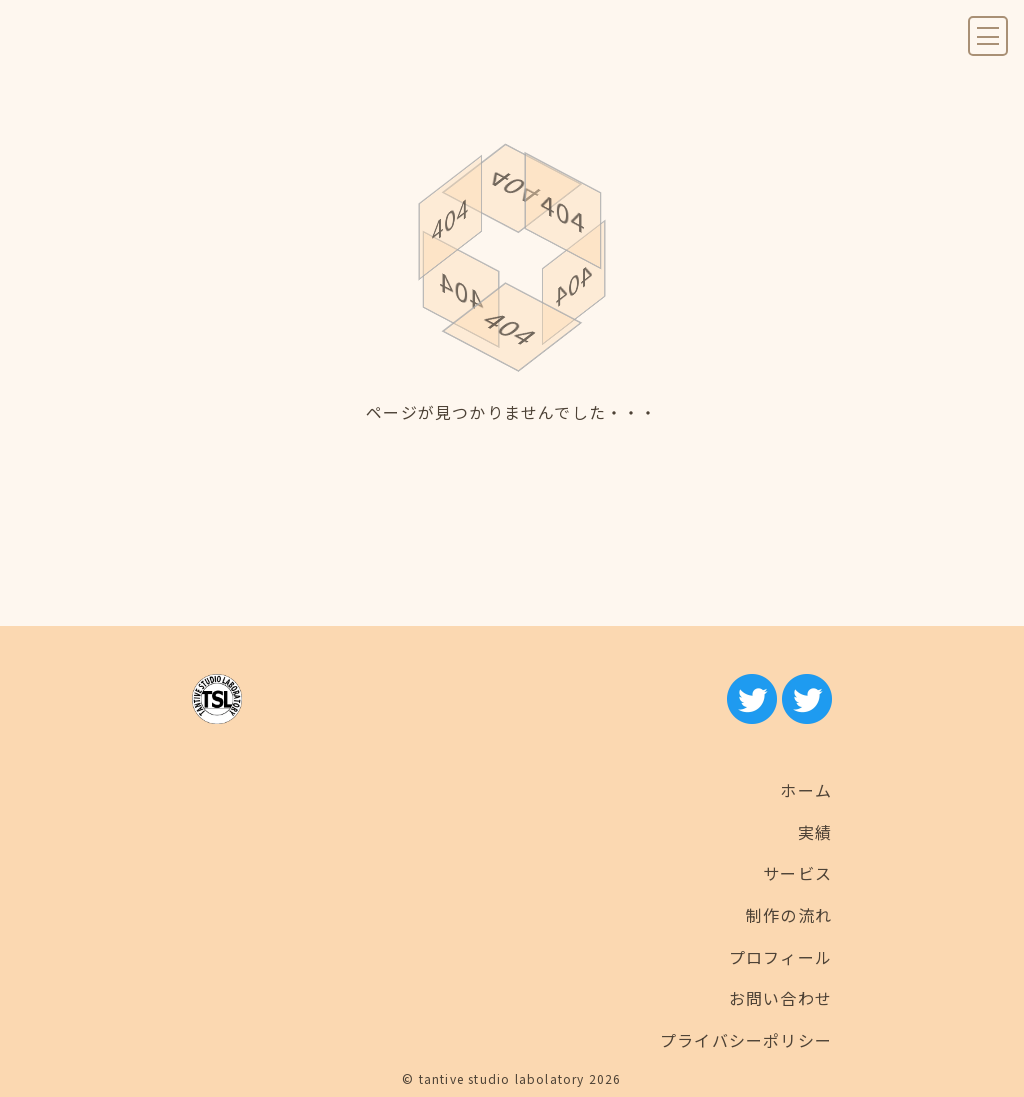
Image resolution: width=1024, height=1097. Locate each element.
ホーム (806, 790)
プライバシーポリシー (746, 1040)
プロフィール (780, 957)
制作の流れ (789, 915)
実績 (815, 832)
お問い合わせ (780, 998)
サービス (797, 873)
